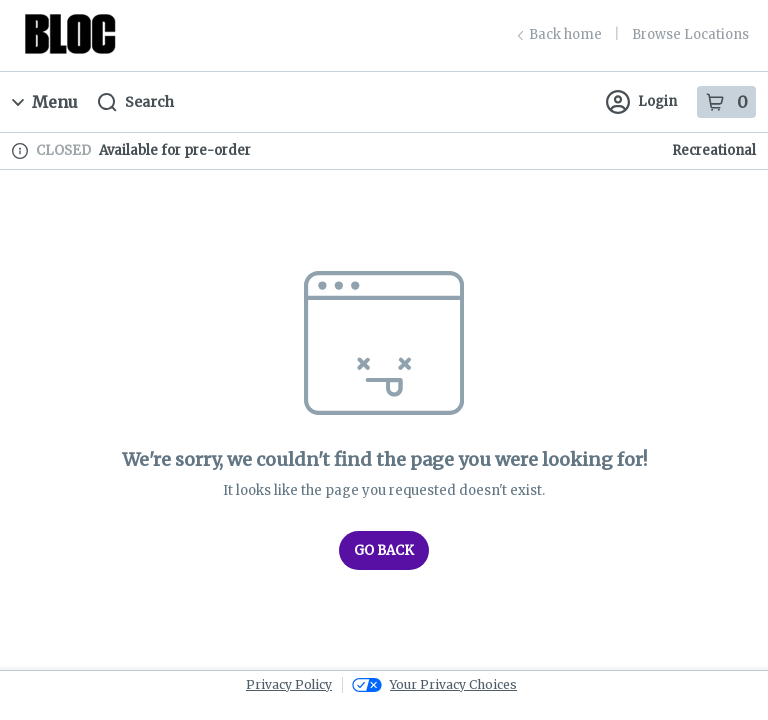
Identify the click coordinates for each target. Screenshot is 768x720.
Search (136, 102)
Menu (45, 102)
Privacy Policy (289, 684)
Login (641, 102)
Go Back (384, 550)
